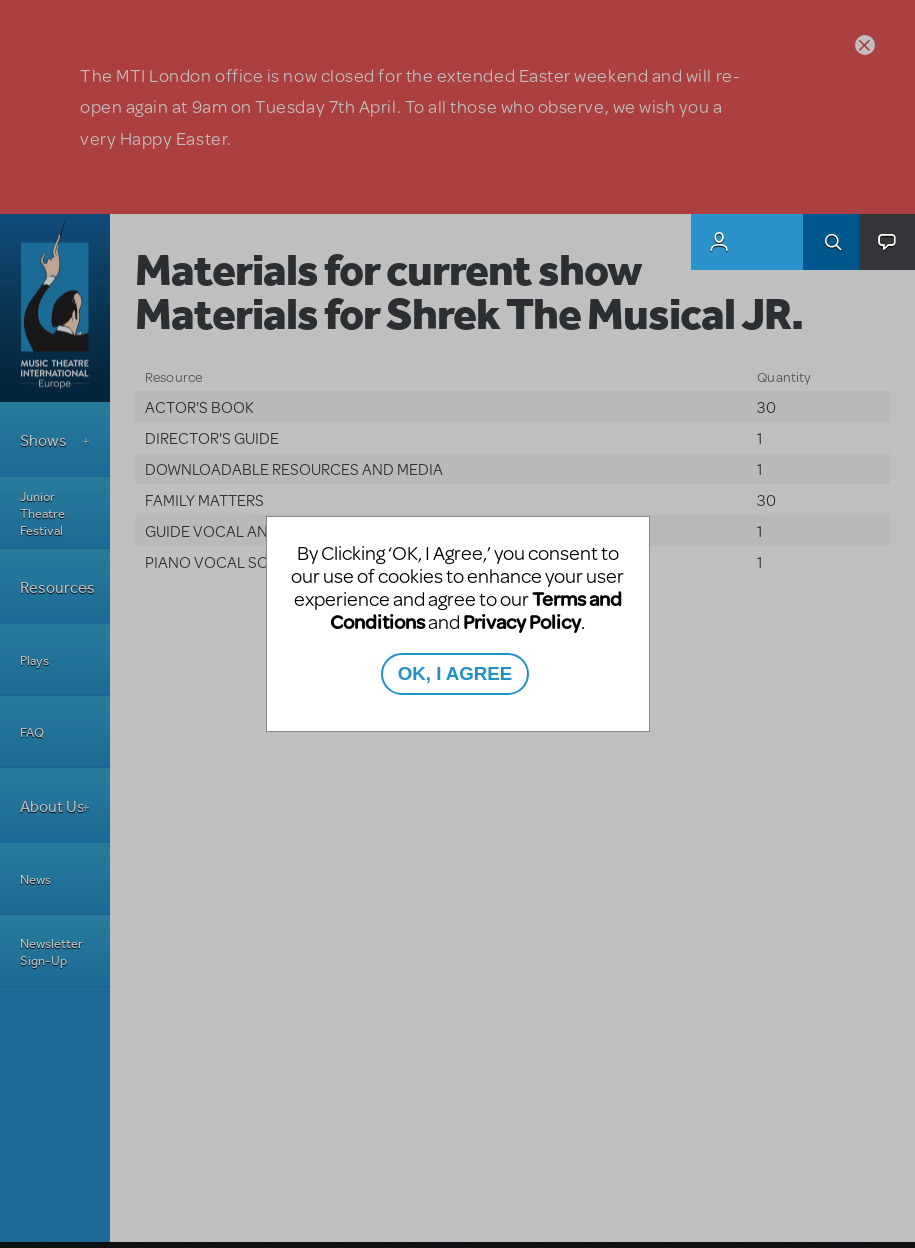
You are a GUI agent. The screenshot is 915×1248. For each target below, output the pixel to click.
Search (831, 242)
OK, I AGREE (455, 673)
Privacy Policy (522, 621)
